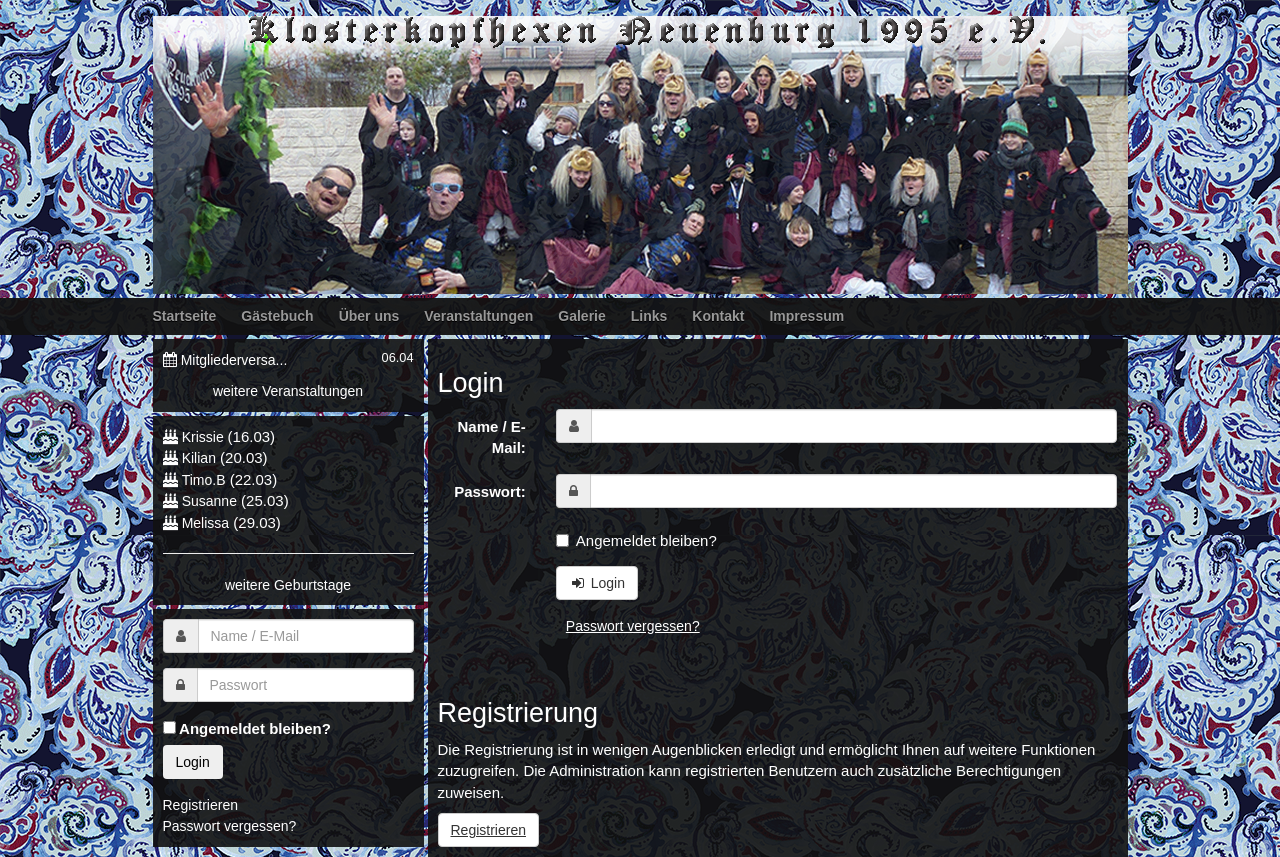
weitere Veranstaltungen (288, 391)
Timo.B (204, 480)
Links (649, 316)
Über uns (369, 316)
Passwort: (490, 491)
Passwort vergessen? (633, 626)
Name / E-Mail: (491, 437)
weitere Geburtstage (288, 585)
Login (597, 583)
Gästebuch (277, 316)
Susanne (209, 501)
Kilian (199, 458)
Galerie (581, 316)
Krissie (205, 437)
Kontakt (718, 316)
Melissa (205, 523)
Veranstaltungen (478, 316)
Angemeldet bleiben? (636, 540)
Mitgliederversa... (234, 360)
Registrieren (488, 830)
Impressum (806, 316)
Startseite (185, 316)
